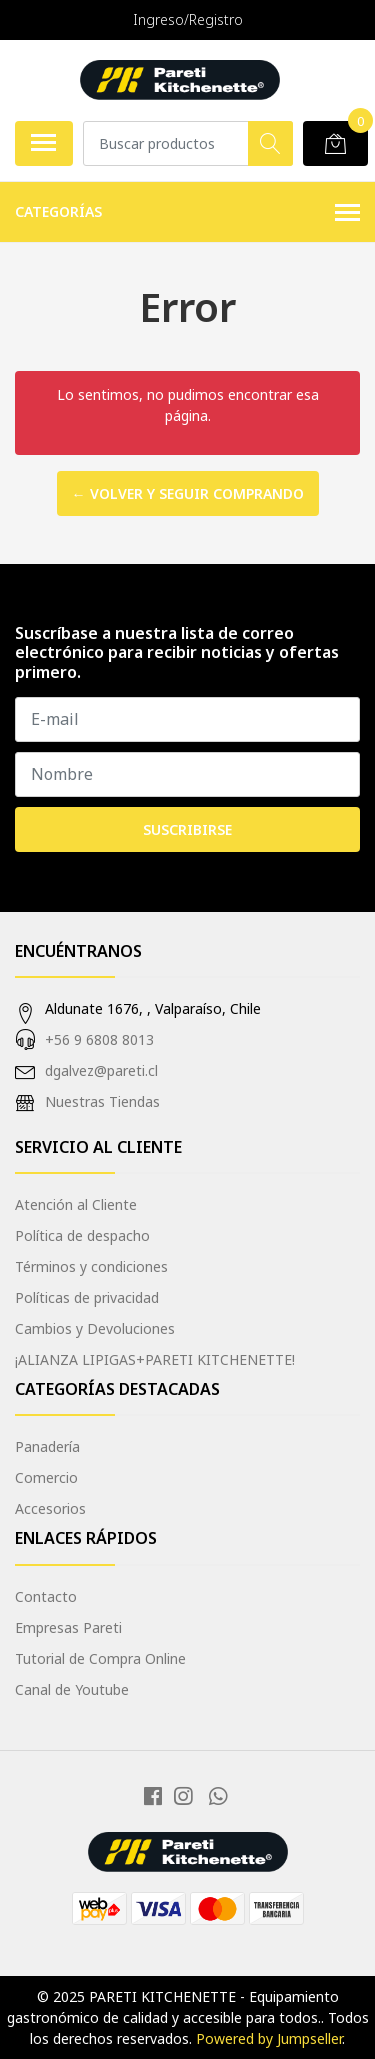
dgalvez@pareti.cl (101, 1070)
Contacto (46, 1596)
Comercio (46, 1477)
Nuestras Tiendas (102, 1101)
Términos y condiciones (91, 1266)
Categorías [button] (187, 213)
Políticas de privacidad (87, 1297)
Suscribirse (187, 829)
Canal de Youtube (72, 1689)
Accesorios (50, 1508)
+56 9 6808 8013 (99, 1039)
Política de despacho (82, 1235)
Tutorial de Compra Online (100, 1658)
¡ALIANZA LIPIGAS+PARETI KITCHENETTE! (155, 1359)
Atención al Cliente (76, 1204)
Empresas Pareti (68, 1627)
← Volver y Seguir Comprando (188, 493)
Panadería (47, 1446)
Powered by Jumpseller (269, 2038)
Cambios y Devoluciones (95, 1328)
